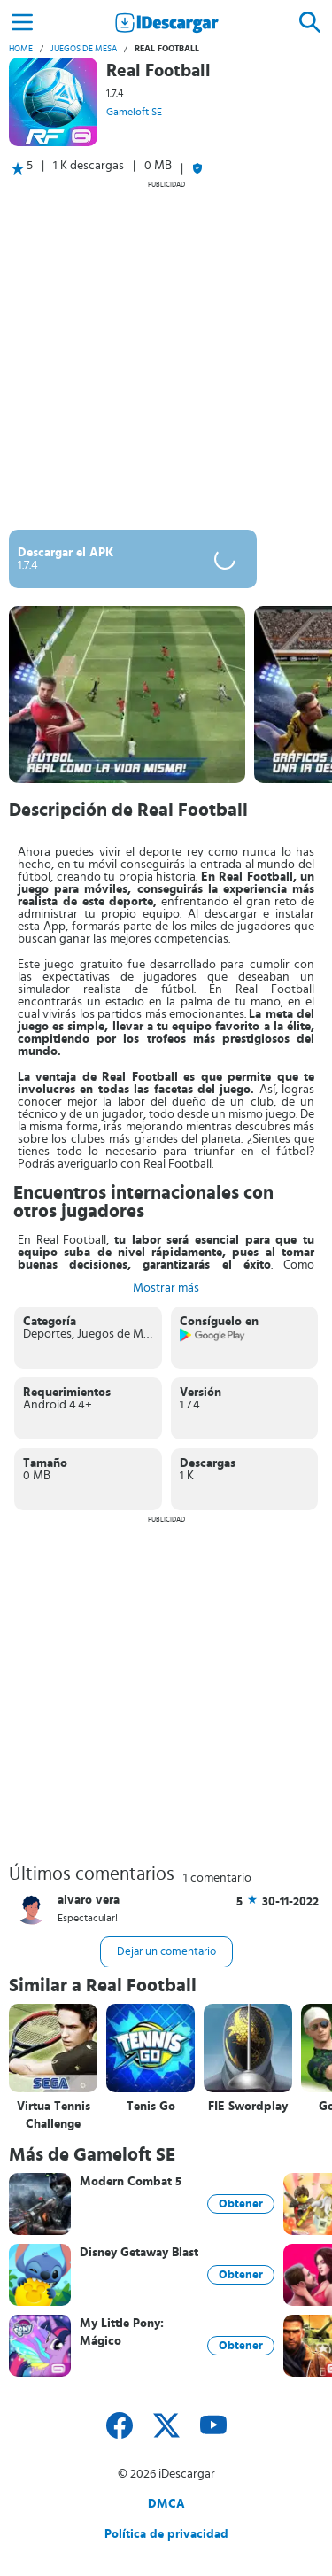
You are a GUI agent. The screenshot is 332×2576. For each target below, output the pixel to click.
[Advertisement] (166, 355)
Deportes (47, 1334)
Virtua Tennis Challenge (53, 2115)
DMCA (166, 2504)
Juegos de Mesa (83, 48)
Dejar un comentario (166, 1952)
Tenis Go (151, 2106)
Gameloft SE (134, 111)
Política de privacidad (166, 2534)
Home (21, 48)
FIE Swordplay (248, 2106)
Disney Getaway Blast (139, 2252)
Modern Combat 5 (130, 2182)
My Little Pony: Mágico (122, 2332)
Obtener (241, 2204)
